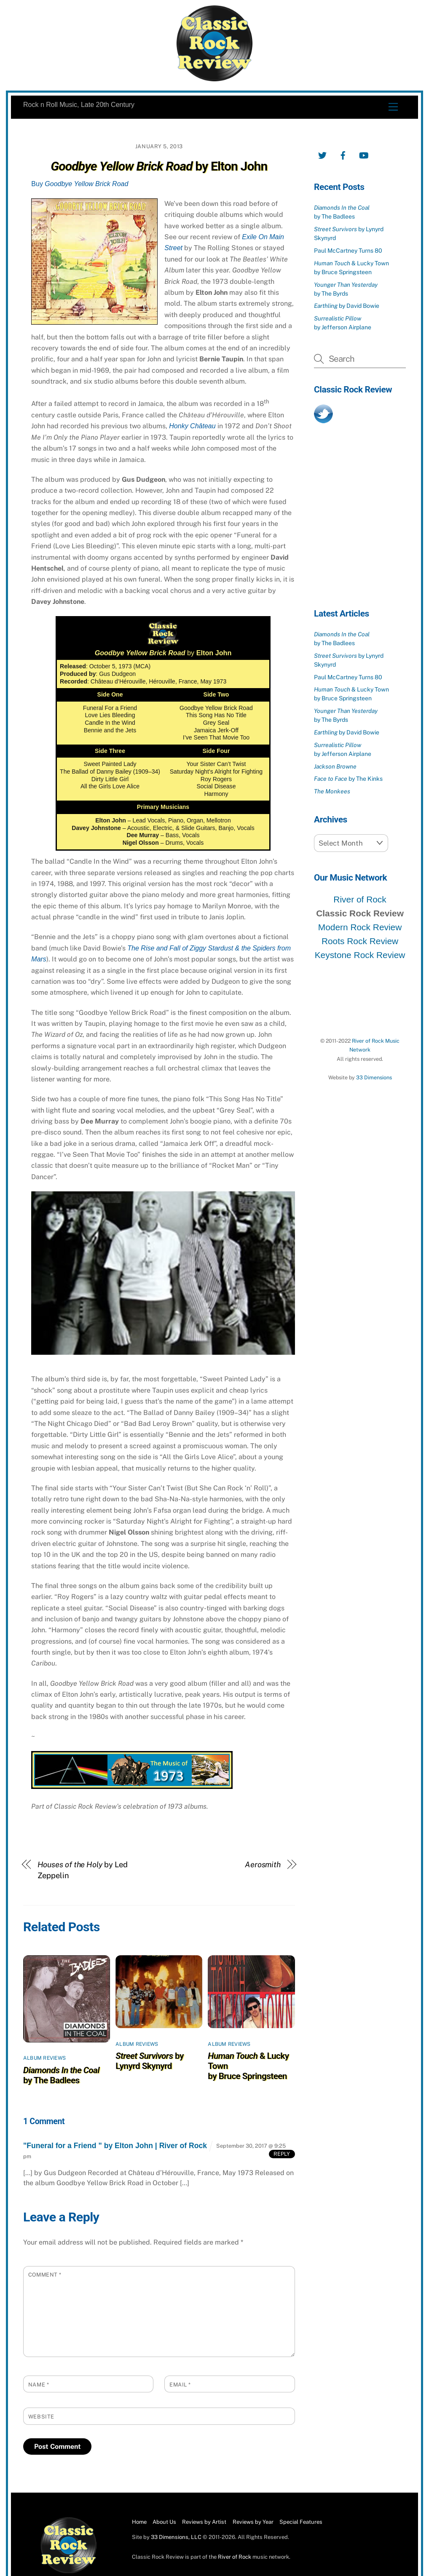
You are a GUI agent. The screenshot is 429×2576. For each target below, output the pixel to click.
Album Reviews (44, 2058)
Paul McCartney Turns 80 (348, 250)
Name (38, 2384)
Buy (79, 183)
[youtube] (363, 154)
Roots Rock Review (360, 941)
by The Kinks (348, 778)
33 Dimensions (374, 1077)
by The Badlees (61, 2075)
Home (139, 2522)
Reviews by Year (253, 2522)
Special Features (300, 2522)
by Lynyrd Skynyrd (149, 2061)
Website (41, 2416)
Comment (45, 2275)
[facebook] (343, 154)
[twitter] (322, 154)
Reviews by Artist (204, 2522)
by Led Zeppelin (83, 1870)
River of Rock (359, 899)
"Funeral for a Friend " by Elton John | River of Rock (115, 2145)
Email (180, 2384)
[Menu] (393, 107)
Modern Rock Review (360, 927)
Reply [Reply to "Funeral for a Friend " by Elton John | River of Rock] (281, 2154)
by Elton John (159, 166)
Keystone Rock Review (360, 955)
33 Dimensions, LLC (176, 2537)
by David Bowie (346, 305)
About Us (164, 2522)
